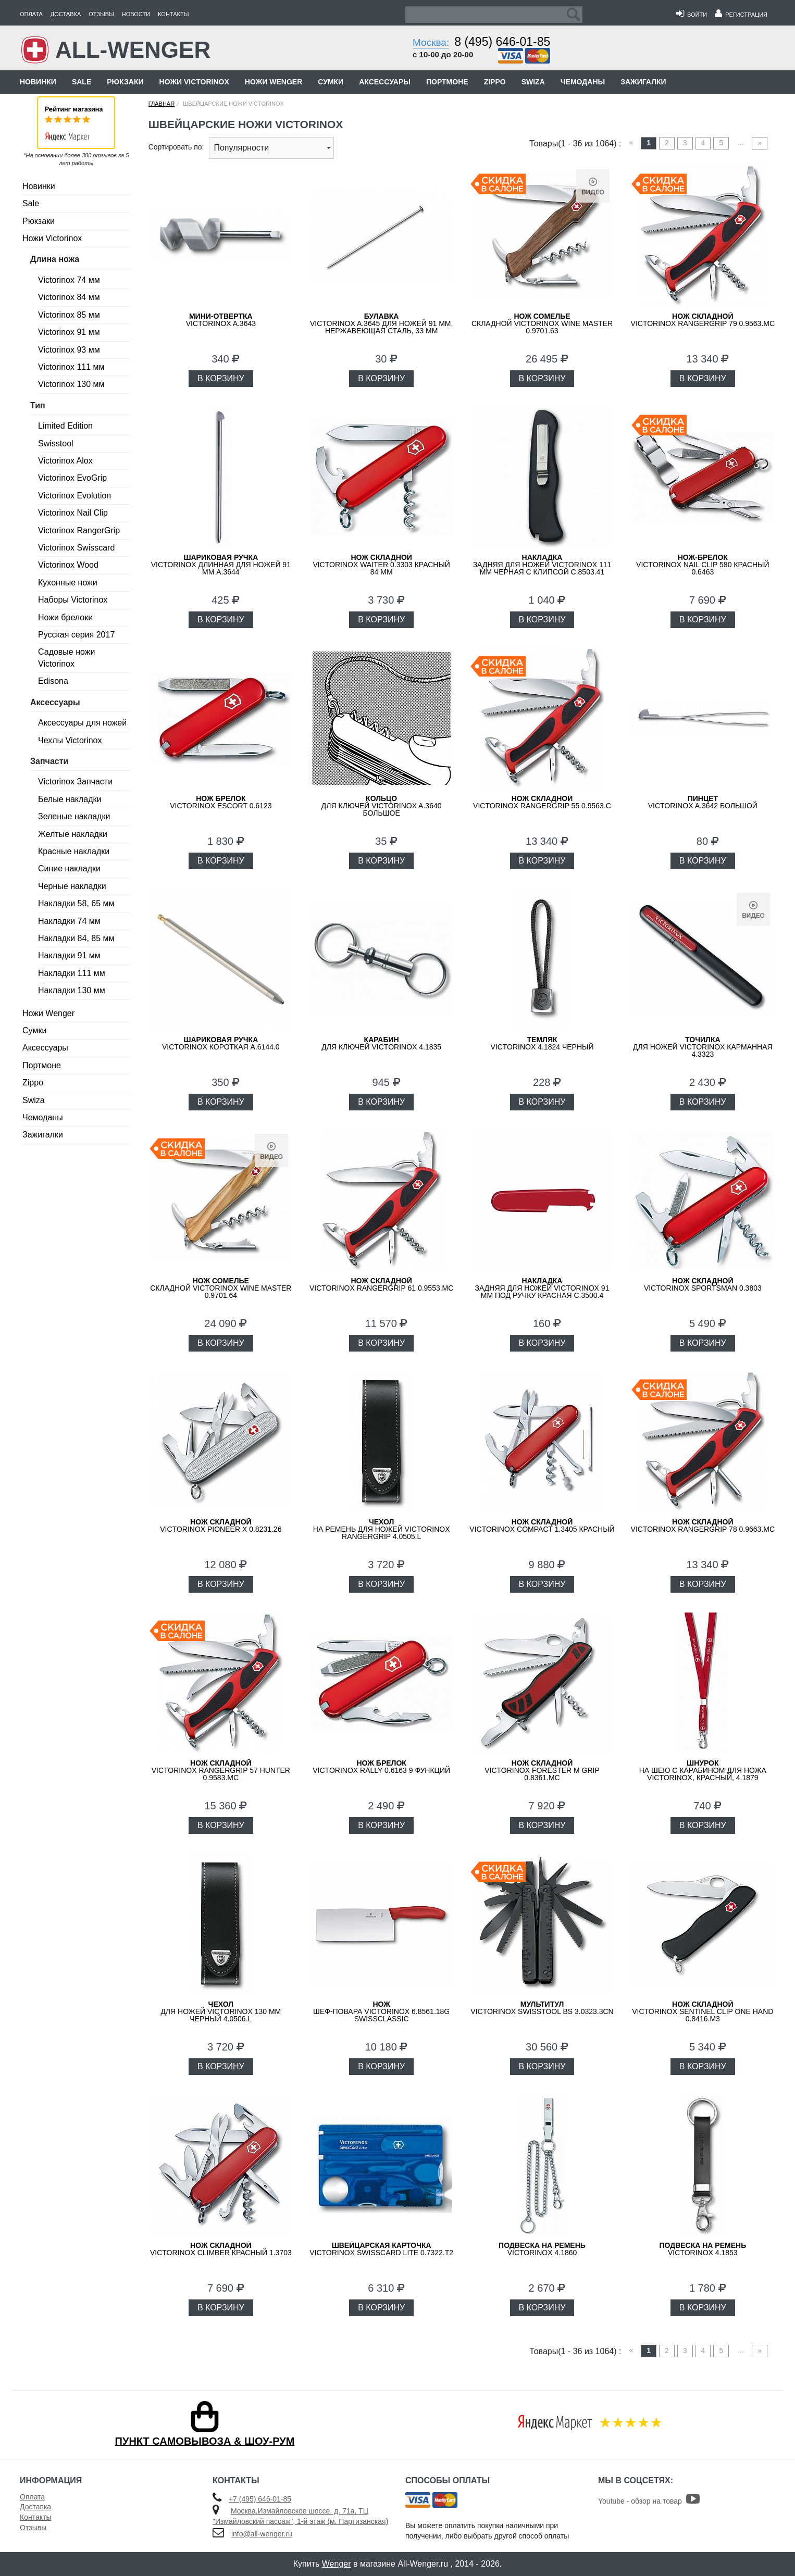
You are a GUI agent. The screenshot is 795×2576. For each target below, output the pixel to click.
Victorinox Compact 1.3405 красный (541, 1525)
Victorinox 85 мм (69, 314)
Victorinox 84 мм (69, 297)
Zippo (495, 82)
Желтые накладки (72, 834)
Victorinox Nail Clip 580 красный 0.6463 (702, 564)
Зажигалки (643, 82)
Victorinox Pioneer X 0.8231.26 (220, 1525)
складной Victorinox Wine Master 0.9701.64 (220, 1288)
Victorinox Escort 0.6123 (220, 802)
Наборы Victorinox (72, 599)
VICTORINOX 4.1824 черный (541, 1043)
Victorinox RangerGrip (79, 530)
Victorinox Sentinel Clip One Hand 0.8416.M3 (702, 2011)
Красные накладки (73, 851)
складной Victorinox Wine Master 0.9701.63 (542, 323)
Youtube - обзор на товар (649, 2501)
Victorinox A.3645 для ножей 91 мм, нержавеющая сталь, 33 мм (381, 323)
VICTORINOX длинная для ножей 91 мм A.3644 (221, 564)
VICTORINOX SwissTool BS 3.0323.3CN (541, 2008)
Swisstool (55, 443)
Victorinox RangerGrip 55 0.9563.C (542, 802)
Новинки (38, 82)
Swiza (533, 82)
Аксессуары (385, 82)
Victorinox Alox (65, 460)
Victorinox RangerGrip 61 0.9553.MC (381, 1284)
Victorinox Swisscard (76, 547)
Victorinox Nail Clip (73, 512)
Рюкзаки (125, 82)
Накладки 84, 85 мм (76, 938)
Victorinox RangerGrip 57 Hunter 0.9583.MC (221, 1770)
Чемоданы (583, 82)
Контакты (173, 14)
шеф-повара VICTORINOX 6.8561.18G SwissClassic (381, 2011)
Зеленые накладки (74, 816)
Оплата (31, 14)
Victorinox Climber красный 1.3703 (221, 2249)
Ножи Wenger (273, 82)
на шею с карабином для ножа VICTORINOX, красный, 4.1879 (702, 1770)
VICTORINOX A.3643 (221, 320)
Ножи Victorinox (194, 82)
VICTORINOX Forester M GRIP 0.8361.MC (542, 1770)
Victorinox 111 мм (71, 366)
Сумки (330, 82)
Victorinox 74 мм (69, 280)
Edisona (53, 681)
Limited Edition (65, 425)
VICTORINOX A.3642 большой (702, 802)
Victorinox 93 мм (69, 349)
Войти (691, 14)
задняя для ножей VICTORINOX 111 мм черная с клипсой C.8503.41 (542, 564)
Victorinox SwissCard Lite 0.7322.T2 (381, 2249)
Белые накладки (69, 799)
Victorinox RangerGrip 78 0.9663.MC (703, 1525)
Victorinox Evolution (74, 495)
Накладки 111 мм (71, 973)
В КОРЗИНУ (220, 378)
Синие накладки (69, 868)
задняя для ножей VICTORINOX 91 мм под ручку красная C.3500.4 (542, 1288)
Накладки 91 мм (69, 955)
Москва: (431, 42)
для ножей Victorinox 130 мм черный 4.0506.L (220, 2011)
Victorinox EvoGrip (72, 477)
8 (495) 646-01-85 (502, 41)
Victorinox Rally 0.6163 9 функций (381, 1766)
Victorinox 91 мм (69, 332)
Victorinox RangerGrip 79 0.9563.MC (703, 320)
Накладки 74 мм (69, 921)
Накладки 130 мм (71, 990)
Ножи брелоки (65, 617)
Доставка (66, 14)
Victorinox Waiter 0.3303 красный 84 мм (381, 564)
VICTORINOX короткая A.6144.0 (221, 1043)
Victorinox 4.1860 (542, 2249)
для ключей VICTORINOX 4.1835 (381, 1043)
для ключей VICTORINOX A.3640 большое (381, 805)
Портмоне (447, 82)
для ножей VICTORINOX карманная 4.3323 (703, 1046)
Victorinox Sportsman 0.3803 (703, 1284)
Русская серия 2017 (76, 634)
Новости (136, 14)
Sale (81, 82)
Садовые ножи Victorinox (66, 657)
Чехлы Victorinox (70, 740)
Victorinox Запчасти (75, 781)
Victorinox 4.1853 (702, 2249)
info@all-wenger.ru (261, 2534)
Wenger (336, 2563)
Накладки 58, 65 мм (76, 903)
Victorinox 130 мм (71, 384)
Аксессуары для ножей (82, 722)
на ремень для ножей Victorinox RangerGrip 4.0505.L (381, 1529)
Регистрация (741, 14)
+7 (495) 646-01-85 (260, 2499)
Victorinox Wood (68, 564)
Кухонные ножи (67, 582)
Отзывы (101, 14)
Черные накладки (72, 886)
